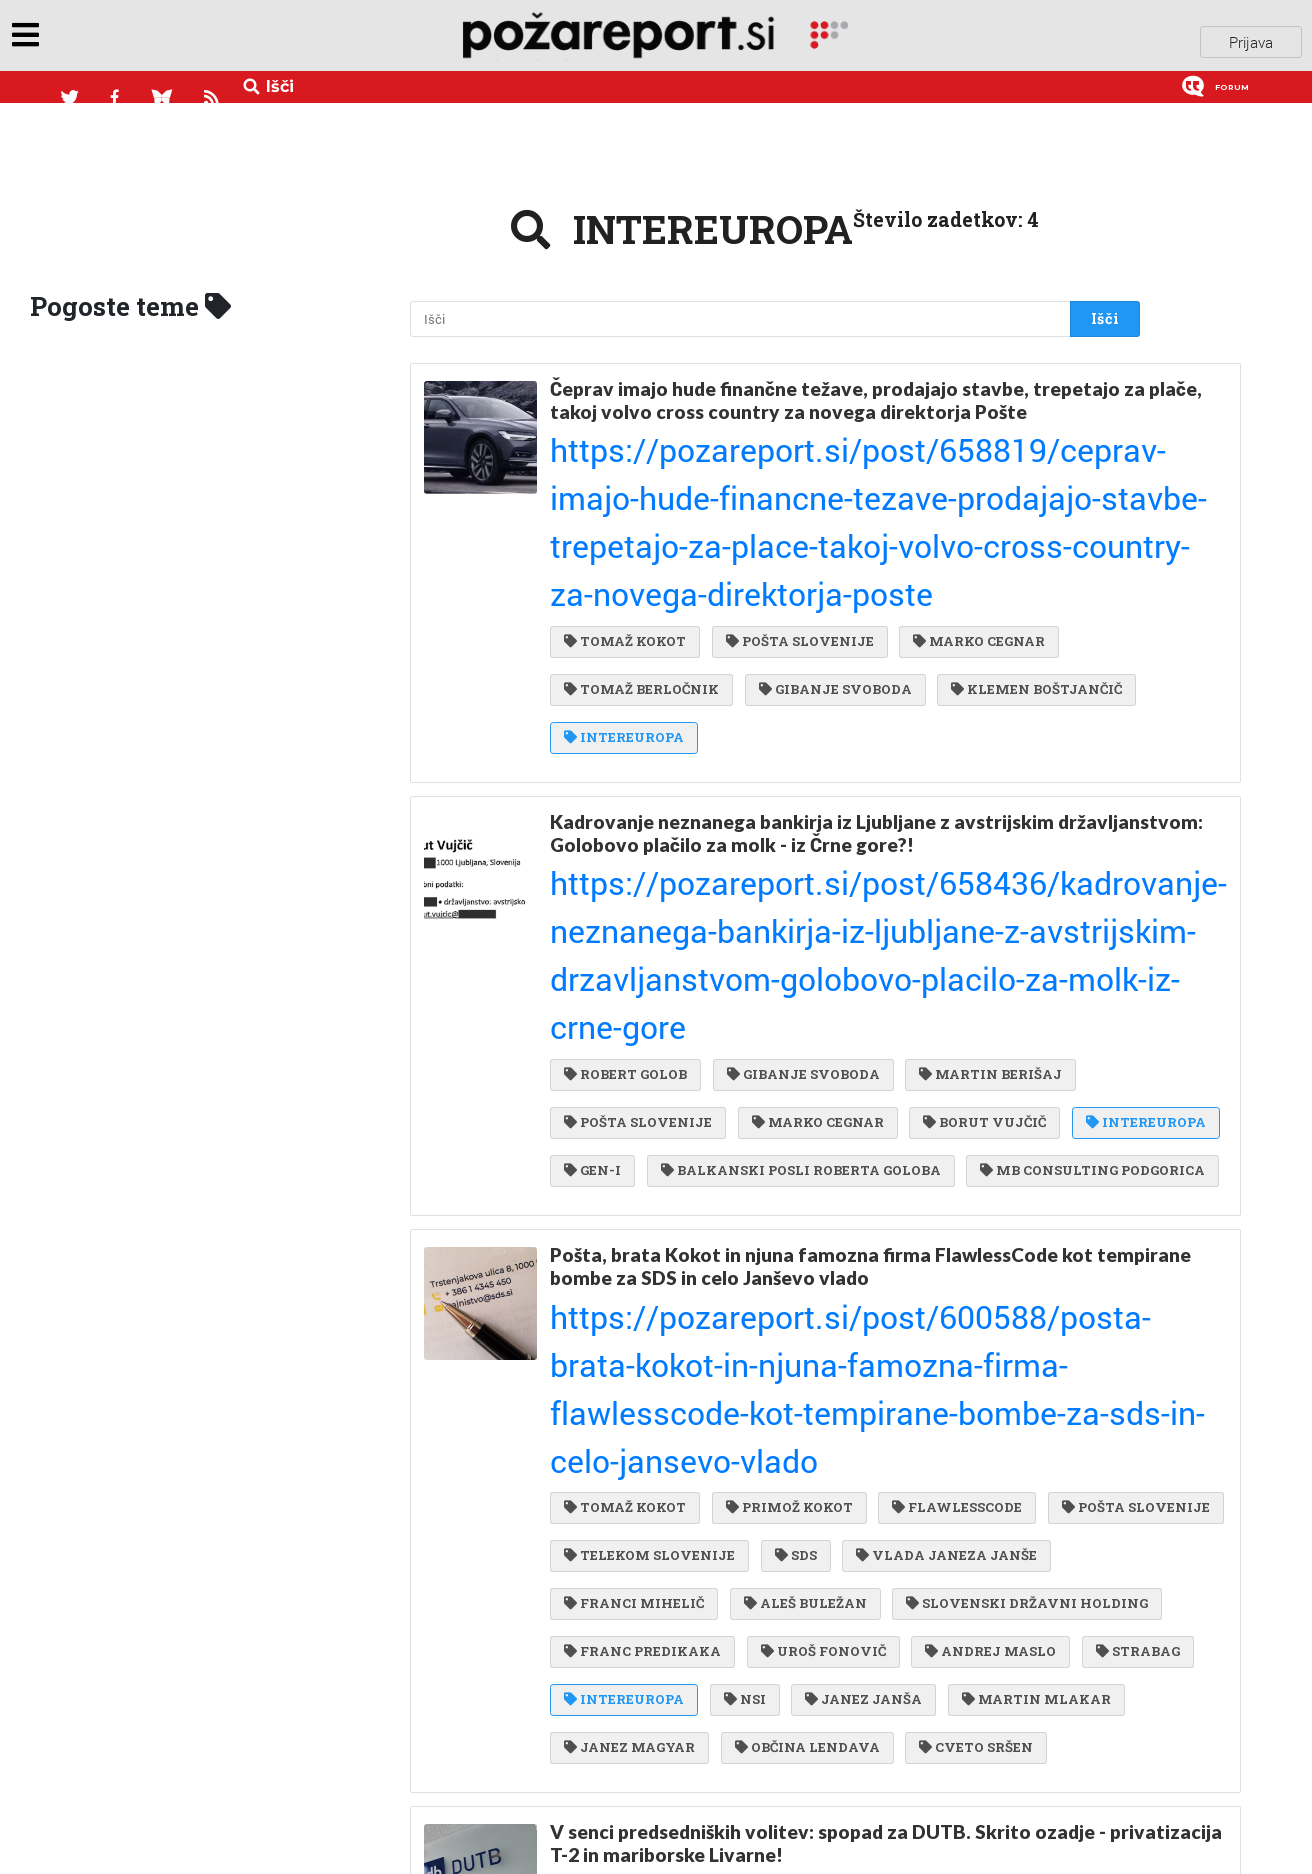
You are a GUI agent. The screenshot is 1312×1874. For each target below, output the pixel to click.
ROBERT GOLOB (625, 732)
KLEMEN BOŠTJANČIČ (649, 556)
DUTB (592, 1451)
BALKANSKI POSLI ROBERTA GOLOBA (950, 813)
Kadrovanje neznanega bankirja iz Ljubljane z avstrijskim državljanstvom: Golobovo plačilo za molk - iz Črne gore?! (806, 645)
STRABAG (931, 1193)
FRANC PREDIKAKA (919, 1153)
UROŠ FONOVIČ (626, 1193)
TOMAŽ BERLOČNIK (641, 515)
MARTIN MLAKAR (1021, 1234)
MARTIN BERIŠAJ (980, 732)
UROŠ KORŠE (800, 1654)
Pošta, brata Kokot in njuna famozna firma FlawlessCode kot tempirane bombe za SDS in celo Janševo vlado (821, 943)
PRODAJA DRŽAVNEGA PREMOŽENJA (962, 1451)
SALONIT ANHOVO (640, 1614)
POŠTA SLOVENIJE (795, 474)
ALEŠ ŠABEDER (623, 1573)
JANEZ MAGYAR (629, 1274)
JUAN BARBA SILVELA (961, 1695)
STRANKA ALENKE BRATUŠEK (679, 1817)
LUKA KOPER (1006, 1573)
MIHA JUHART (913, 1492)
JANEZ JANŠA (853, 1234)
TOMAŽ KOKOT (625, 474)
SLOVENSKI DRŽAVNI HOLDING (685, 1153)
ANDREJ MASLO (789, 1193)
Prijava (1251, 39)
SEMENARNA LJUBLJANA (818, 1573)
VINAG (596, 1735)
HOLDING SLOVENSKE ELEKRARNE (695, 1776)
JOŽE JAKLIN (619, 1492)
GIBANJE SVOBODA (830, 515)
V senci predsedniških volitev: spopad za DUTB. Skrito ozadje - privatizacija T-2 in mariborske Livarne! (828, 1364)
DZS (772, 1614)
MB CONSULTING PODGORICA (676, 854)
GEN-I (747, 813)
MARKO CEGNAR (969, 474)
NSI (740, 1234)
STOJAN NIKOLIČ (909, 1735)
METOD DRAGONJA (938, 1776)
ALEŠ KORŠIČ (763, 1492)
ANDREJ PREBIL (772, 1532)
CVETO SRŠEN (966, 1274)
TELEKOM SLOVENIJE (832, 1071)
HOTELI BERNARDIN (951, 1532)
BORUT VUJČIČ (974, 773)
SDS (973, 1071)
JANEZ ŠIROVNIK (957, 1654)
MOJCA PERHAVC (735, 1735)
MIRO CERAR (618, 1532)
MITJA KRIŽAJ (778, 1695)
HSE (852, 1817)
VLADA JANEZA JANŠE (654, 1112)
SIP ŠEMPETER (623, 1695)
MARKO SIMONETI (638, 1654)
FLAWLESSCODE (947, 1031)
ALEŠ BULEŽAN (1015, 1112)
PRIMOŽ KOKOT (784, 1031)
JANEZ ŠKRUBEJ (721, 1451)
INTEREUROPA (830, 556)
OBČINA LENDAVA (802, 1274)
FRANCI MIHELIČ (850, 1112)
